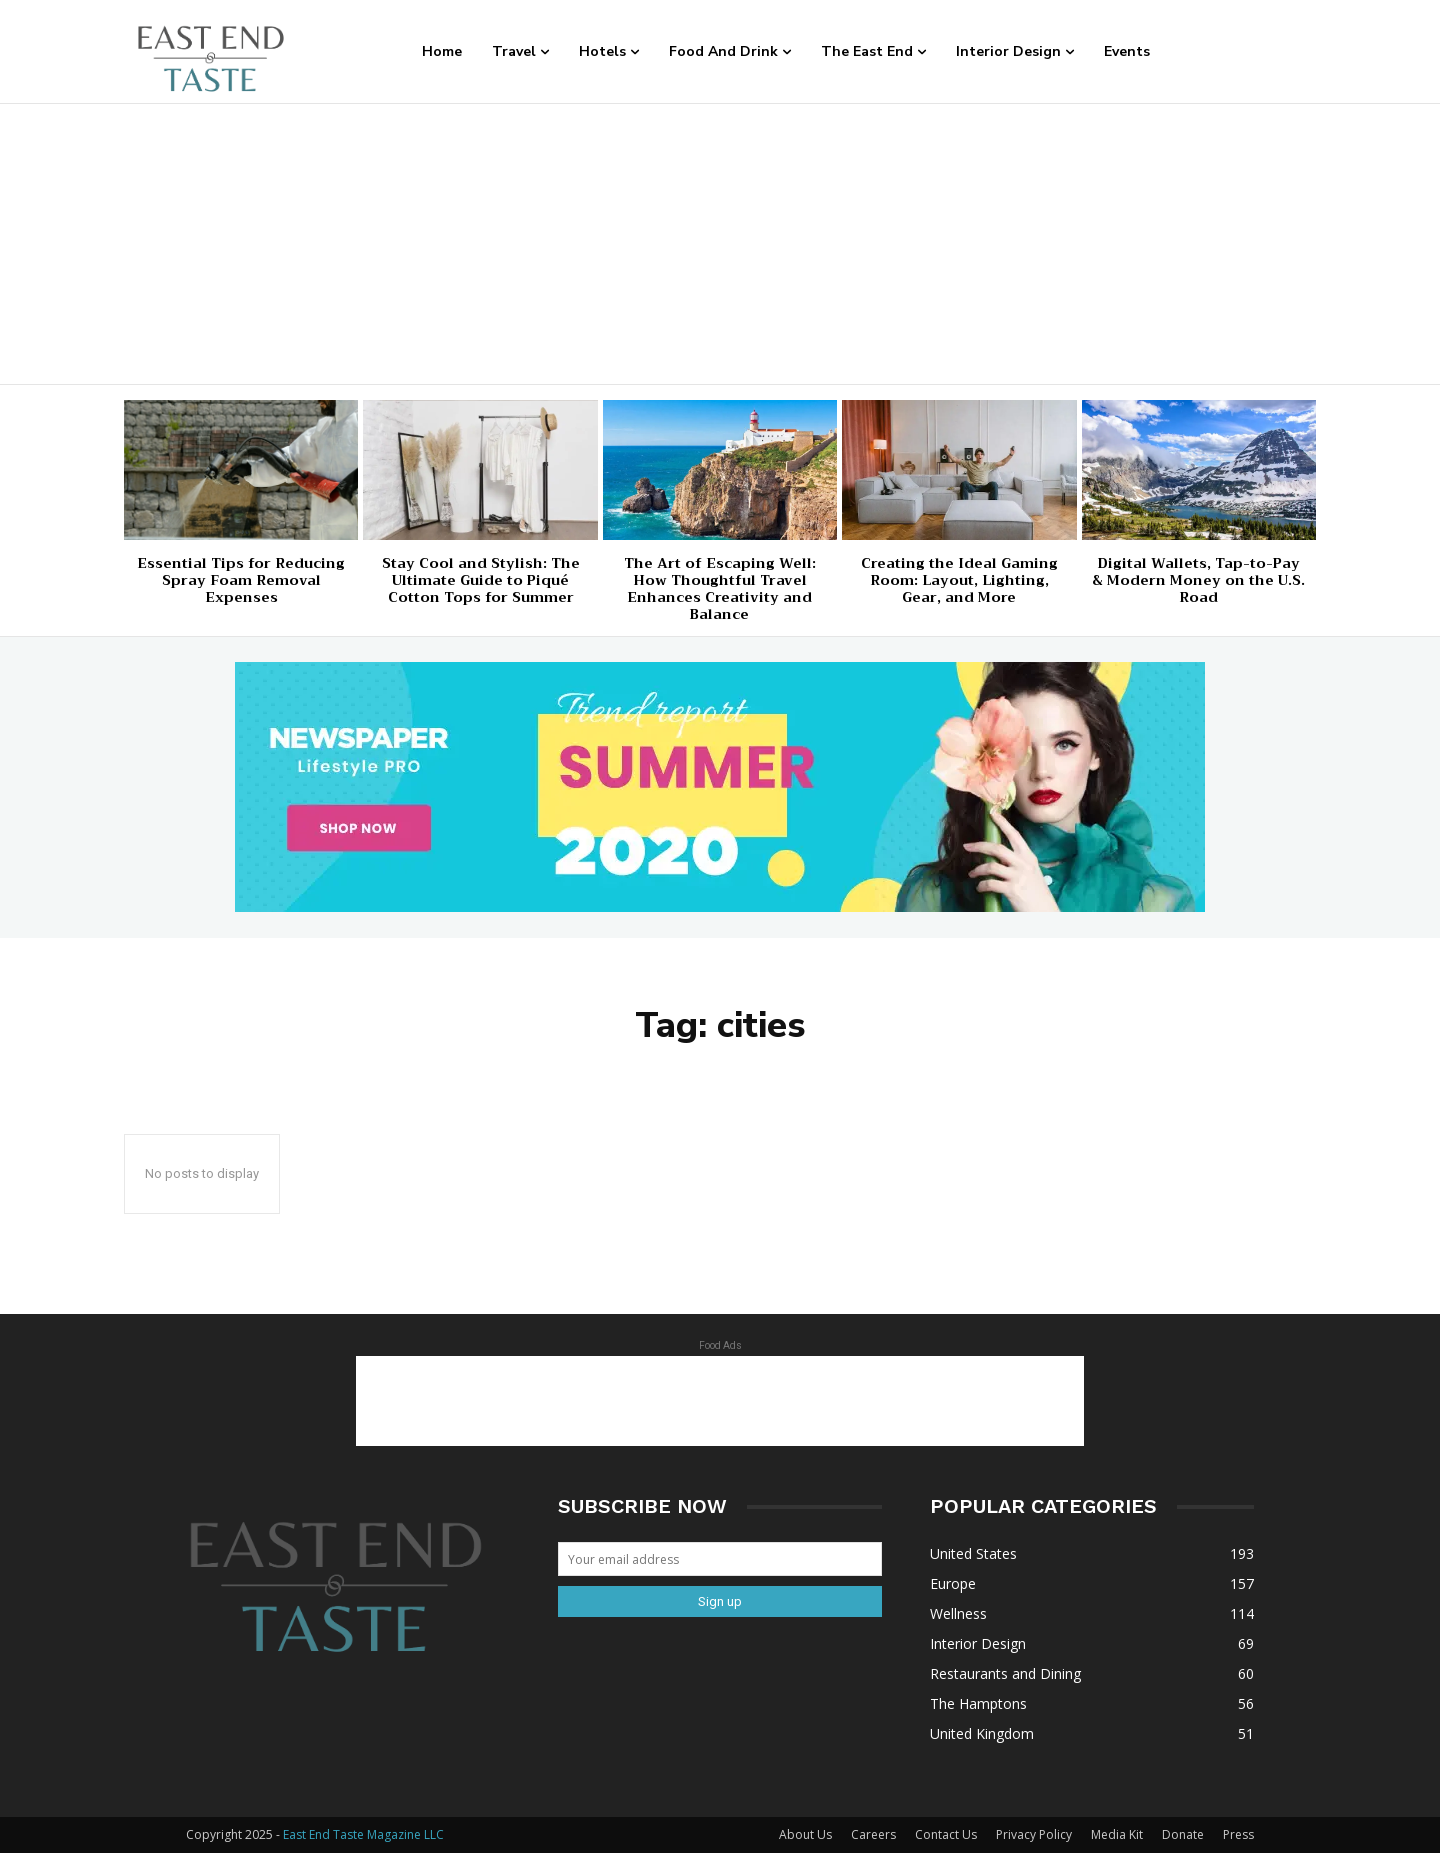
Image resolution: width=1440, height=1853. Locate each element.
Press (1238, 1834)
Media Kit (1117, 1834)
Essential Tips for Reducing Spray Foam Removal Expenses (241, 580)
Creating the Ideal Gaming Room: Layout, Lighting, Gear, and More (959, 580)
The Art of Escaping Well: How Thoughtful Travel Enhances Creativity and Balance (720, 588)
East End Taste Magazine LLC (363, 1834)
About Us (805, 1834)
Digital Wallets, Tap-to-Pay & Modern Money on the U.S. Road (1198, 580)
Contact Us (946, 1834)
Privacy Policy (1034, 1834)
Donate (1183, 1834)
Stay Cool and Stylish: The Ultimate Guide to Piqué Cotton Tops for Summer (481, 580)
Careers (873, 1834)
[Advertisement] (720, 244)
